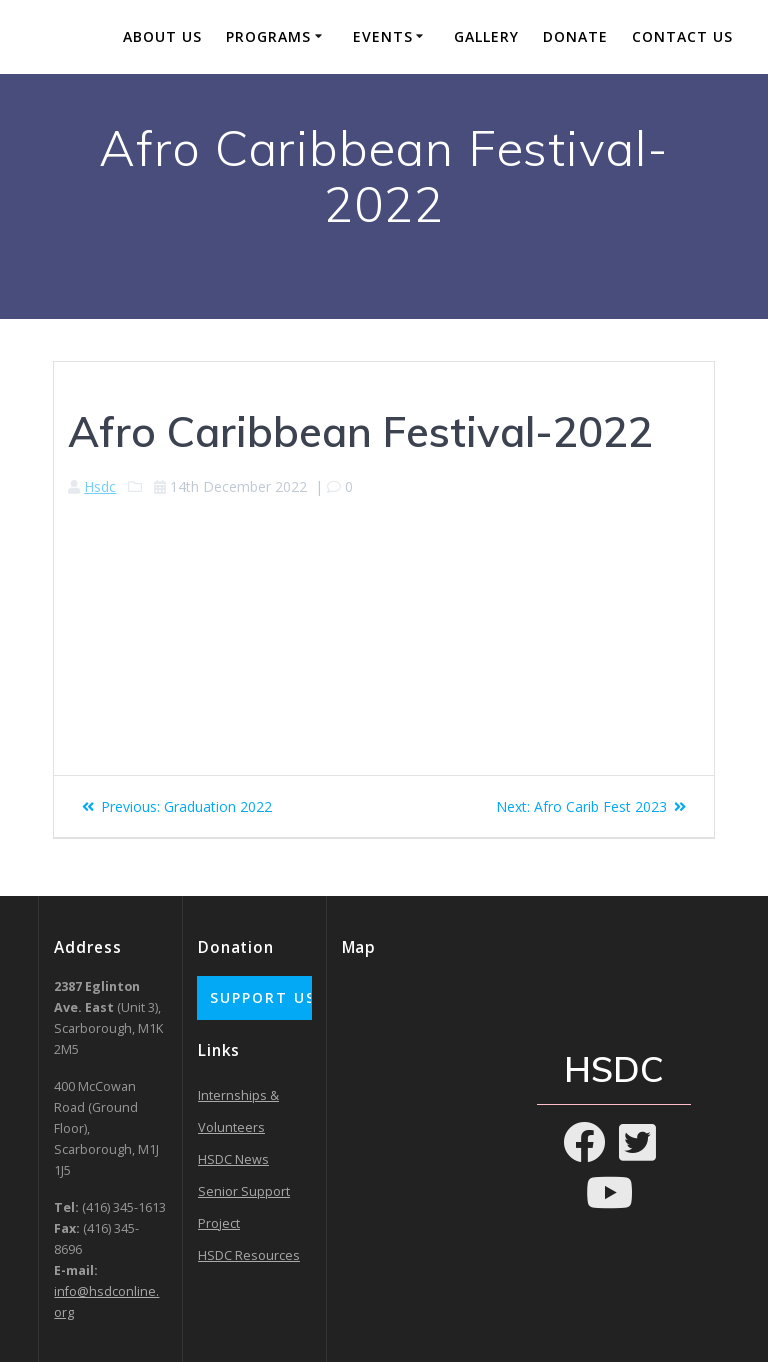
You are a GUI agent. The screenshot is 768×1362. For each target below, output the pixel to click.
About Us (162, 36)
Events (383, 36)
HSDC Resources (249, 1255)
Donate (575, 36)
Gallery (486, 36)
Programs (268, 36)
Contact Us (682, 36)
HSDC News (233, 1159)
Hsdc (100, 486)
